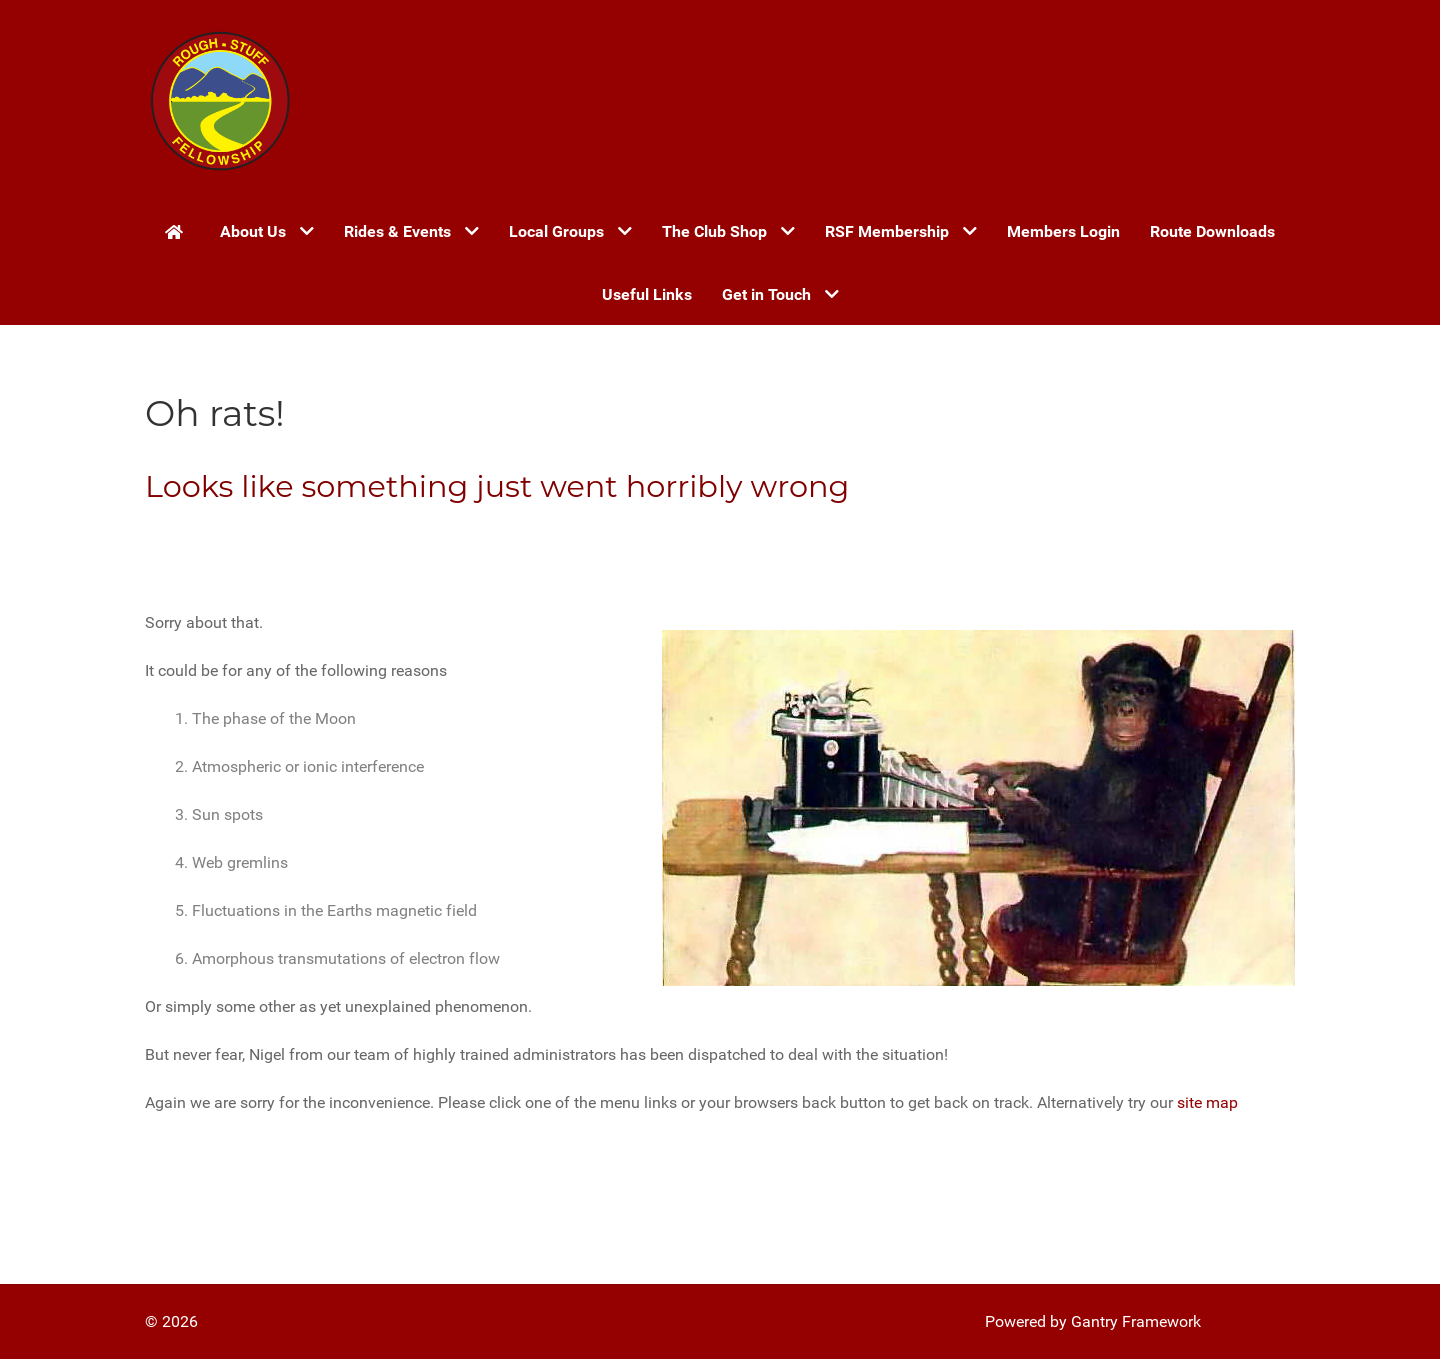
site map (1207, 1102)
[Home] (177, 231)
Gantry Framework (1136, 1321)
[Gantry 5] (220, 100)
